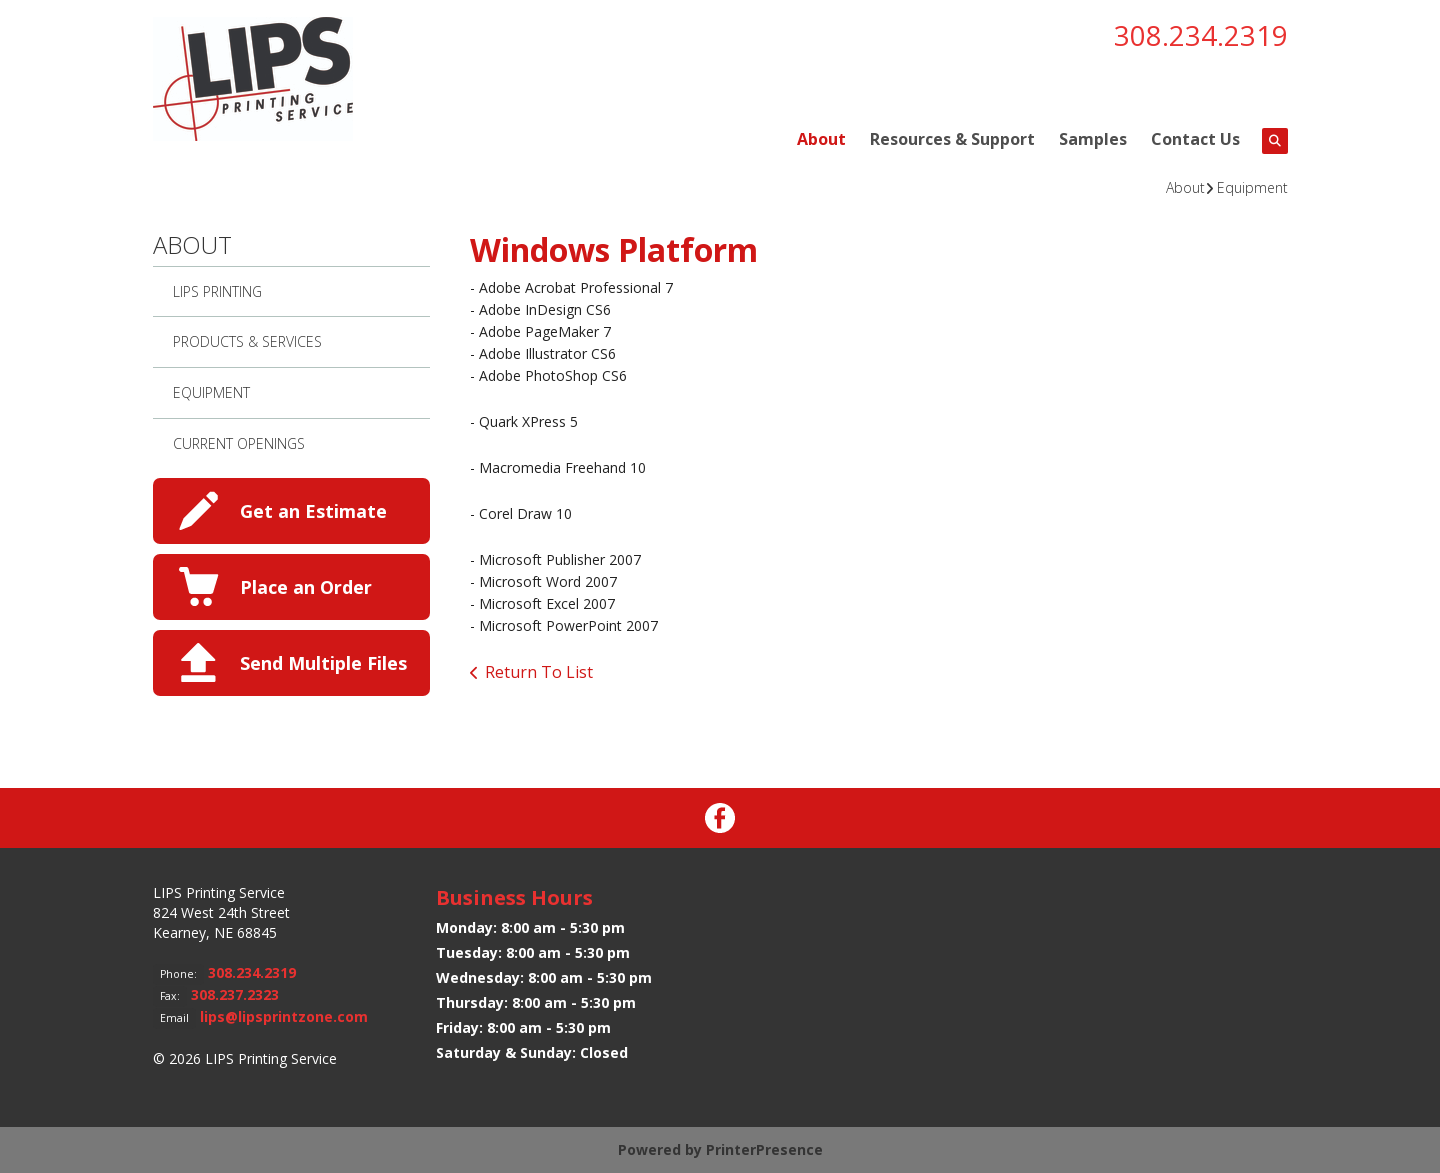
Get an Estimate (313, 511)
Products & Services (247, 341)
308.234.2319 (1201, 35)
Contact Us (1195, 139)
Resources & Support (952, 139)
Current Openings (239, 443)
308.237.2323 (235, 994)
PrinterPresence (764, 1149)
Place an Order (306, 587)
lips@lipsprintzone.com (284, 1016)
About (821, 139)
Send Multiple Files (323, 663)
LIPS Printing (217, 291)
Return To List (539, 672)
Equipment (1252, 187)
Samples (1093, 139)
